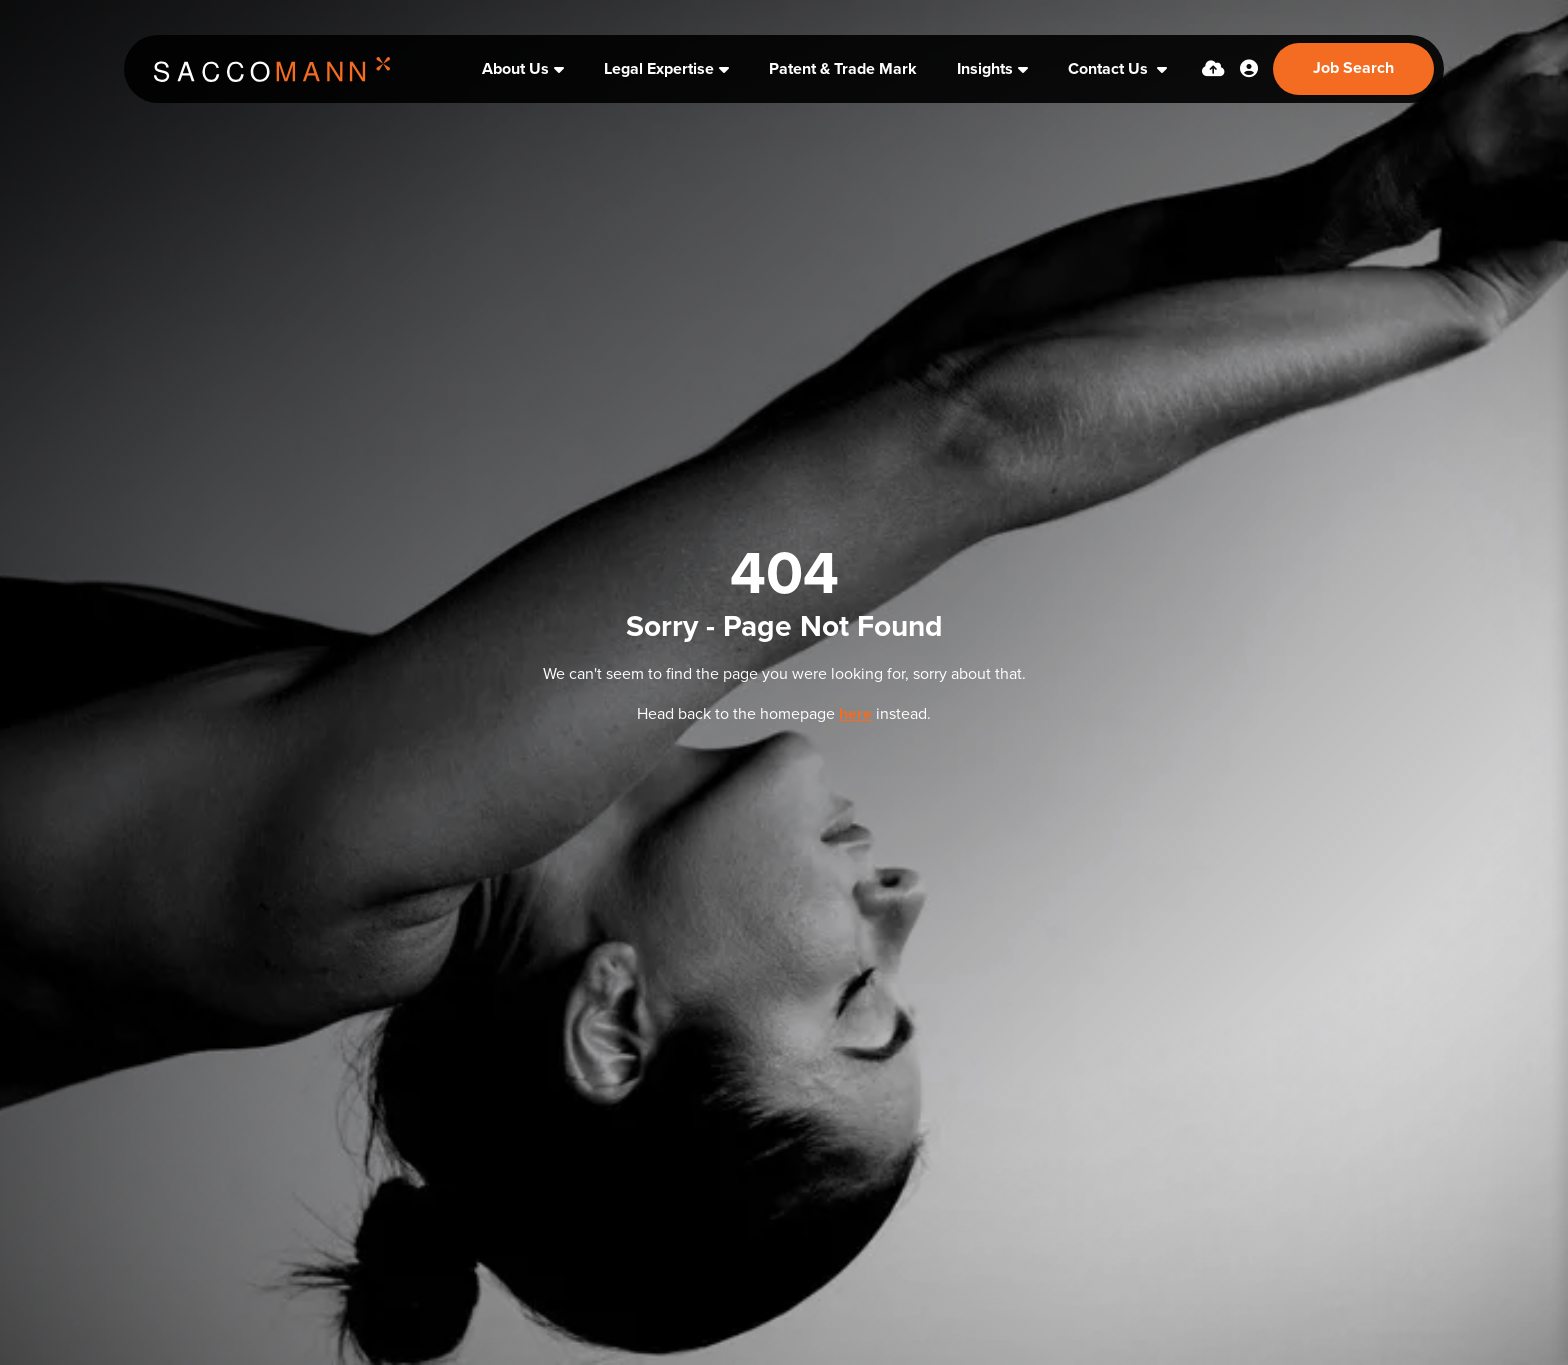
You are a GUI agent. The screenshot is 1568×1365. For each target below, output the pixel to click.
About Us (515, 69)
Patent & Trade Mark (843, 69)
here (855, 714)
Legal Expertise (659, 69)
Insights (985, 69)
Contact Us (1110, 69)
